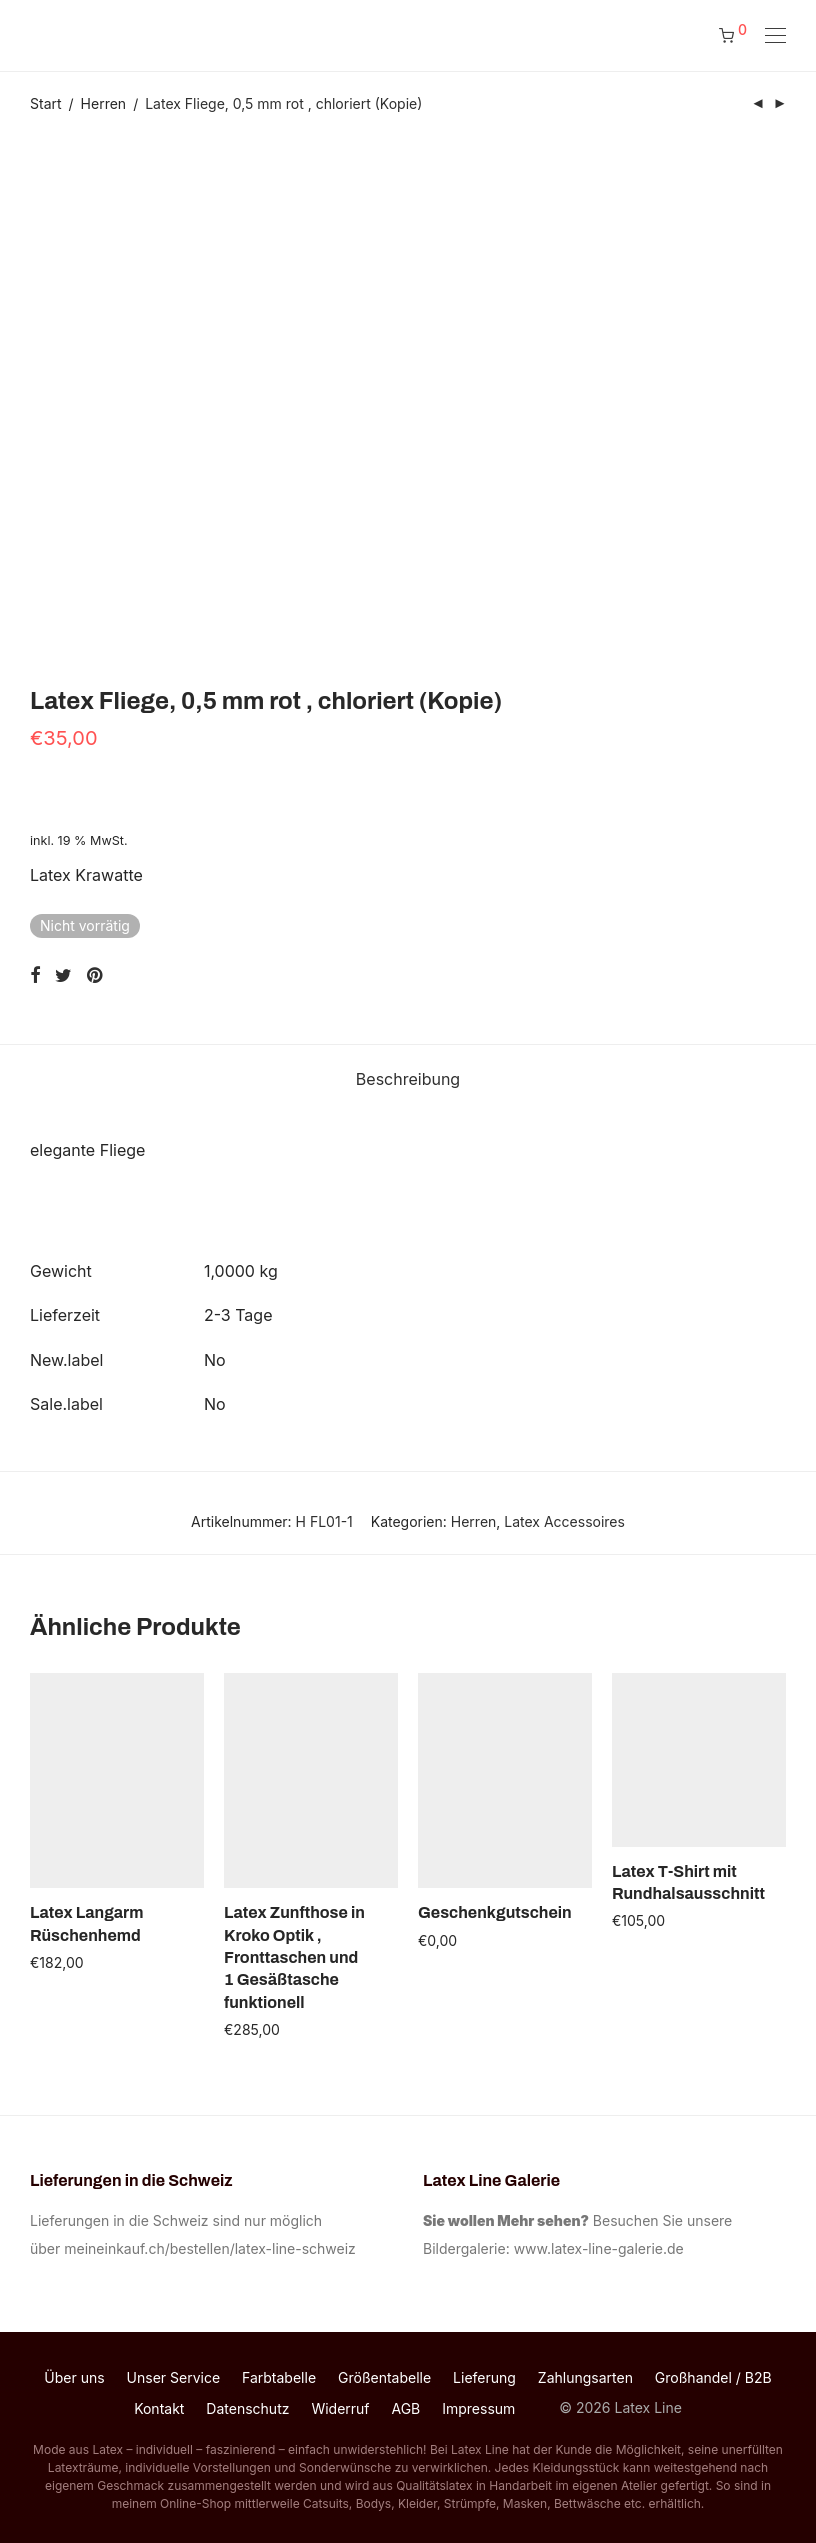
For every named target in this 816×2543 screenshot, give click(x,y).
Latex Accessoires (564, 1521)
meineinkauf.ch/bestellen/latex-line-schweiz (213, 2248)
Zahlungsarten (585, 2377)
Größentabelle (384, 2377)
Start (46, 103)
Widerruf (340, 2408)
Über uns (74, 2377)
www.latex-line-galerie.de (599, 2248)
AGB (405, 2408)
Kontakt (159, 2408)
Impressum (478, 2408)
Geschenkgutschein (495, 1912)
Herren (104, 103)
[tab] (408, 1079)
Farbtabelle (279, 2377)
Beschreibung (408, 1079)
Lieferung (484, 2377)
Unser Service (174, 2377)
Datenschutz (247, 2408)
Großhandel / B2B (713, 2377)
